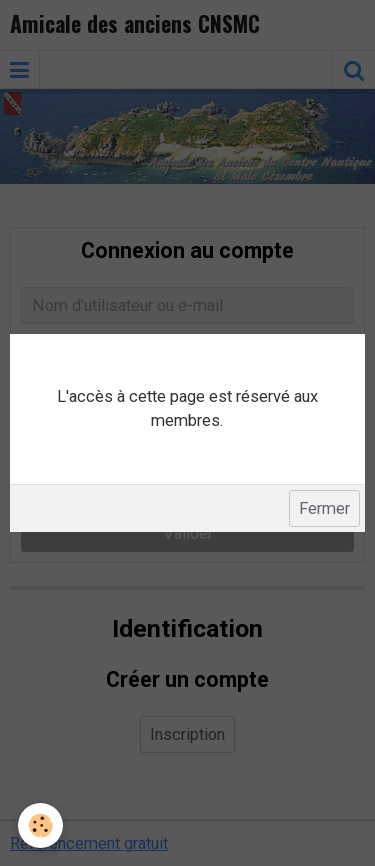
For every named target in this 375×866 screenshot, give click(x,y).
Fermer (324, 508)
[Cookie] (40, 825)
